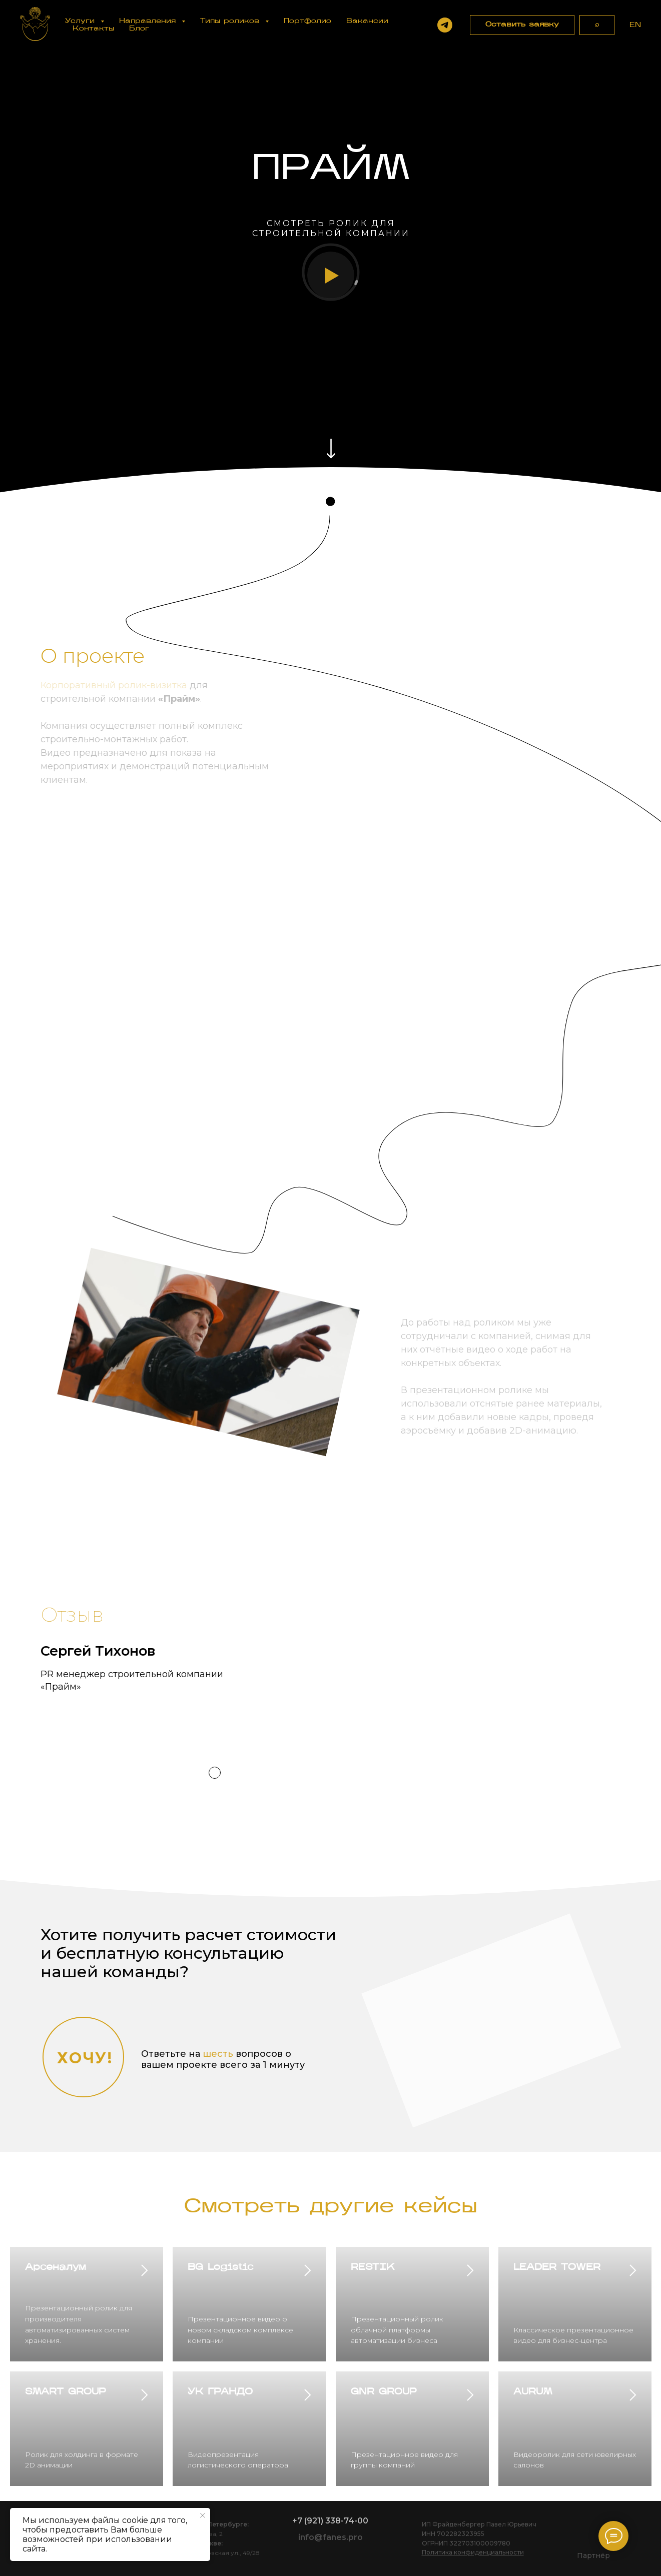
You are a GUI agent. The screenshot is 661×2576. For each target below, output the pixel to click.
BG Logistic (220, 2267)
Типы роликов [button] (231, 21)
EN (635, 25)
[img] (331, 449)
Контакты (93, 29)
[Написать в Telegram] (444, 25)
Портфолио (307, 21)
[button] (522, 25)
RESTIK (372, 2267)
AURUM (532, 2392)
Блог (139, 29)
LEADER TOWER (556, 2267)
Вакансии (367, 21)
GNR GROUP (384, 2392)
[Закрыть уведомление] (203, 2515)
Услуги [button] (81, 21)
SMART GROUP (65, 2392)
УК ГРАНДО (220, 2392)
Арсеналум (55, 2267)
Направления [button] (149, 21)
